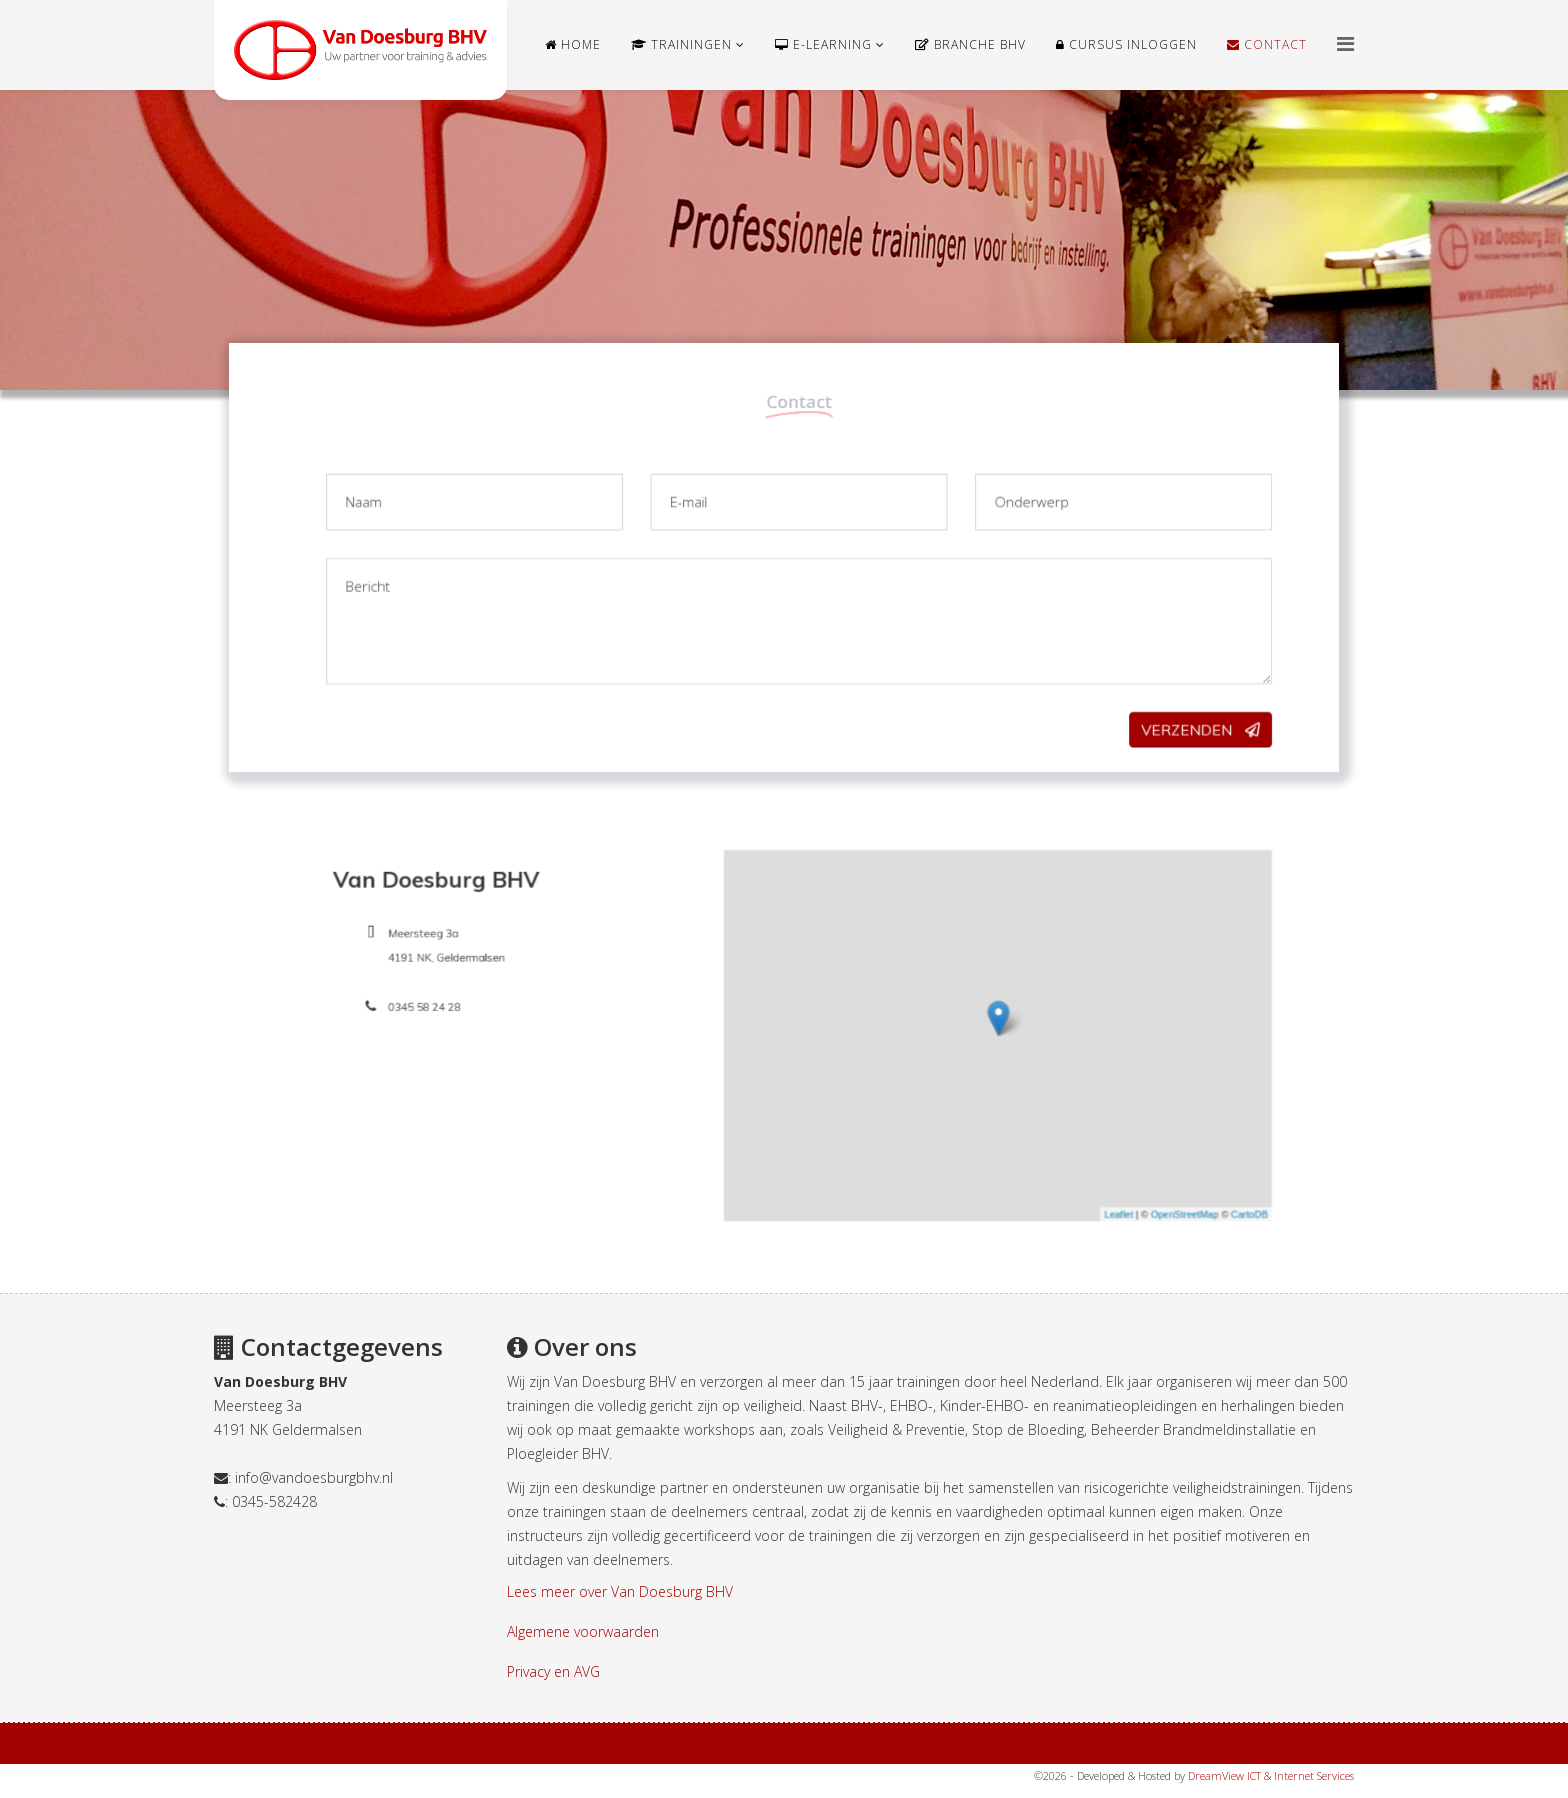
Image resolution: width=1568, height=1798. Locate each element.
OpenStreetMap (1028, 1128)
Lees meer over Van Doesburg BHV (620, 1591)
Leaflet (995, 1128)
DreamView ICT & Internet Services (1271, 1775)
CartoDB (1060, 1128)
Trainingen (681, 44)
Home (573, 44)
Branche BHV (970, 44)
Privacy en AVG (553, 1671)
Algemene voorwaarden (583, 1631)
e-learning (823, 44)
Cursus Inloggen (1126, 44)
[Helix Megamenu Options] (1345, 43)
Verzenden (1069, 690)
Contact (1267, 44)
